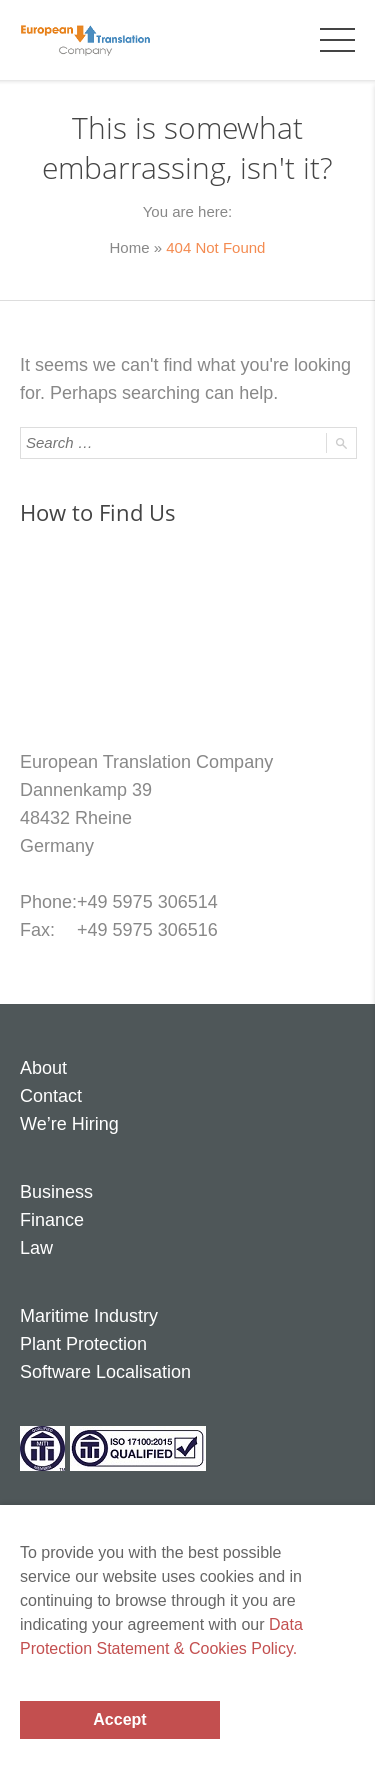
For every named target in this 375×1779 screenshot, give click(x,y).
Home (130, 247)
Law (36, 1248)
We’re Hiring (69, 1124)
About (43, 1068)
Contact (51, 1096)
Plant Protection (83, 1344)
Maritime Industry (89, 1316)
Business (56, 1192)
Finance (52, 1220)
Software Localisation (105, 1372)
